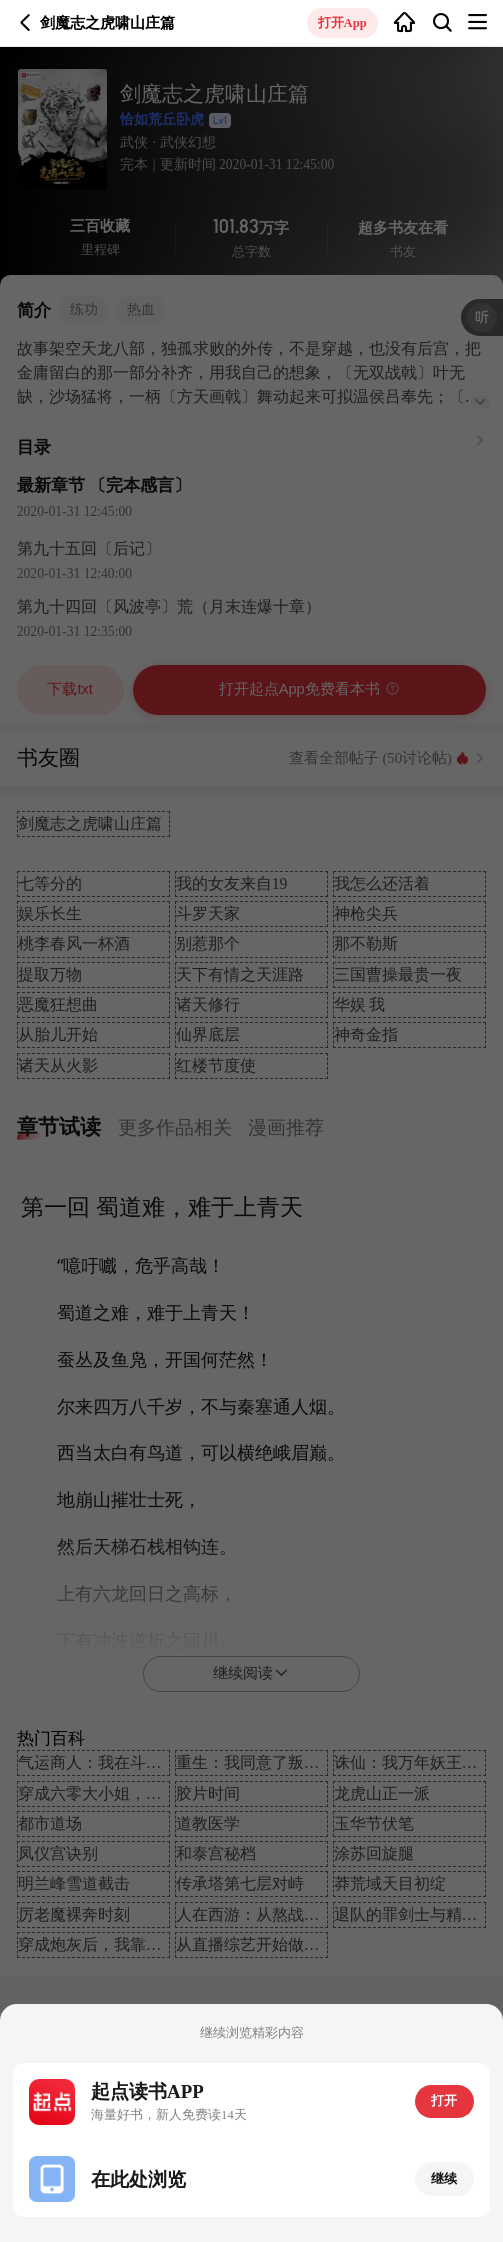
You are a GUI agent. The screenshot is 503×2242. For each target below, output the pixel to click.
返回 (25, 22)
